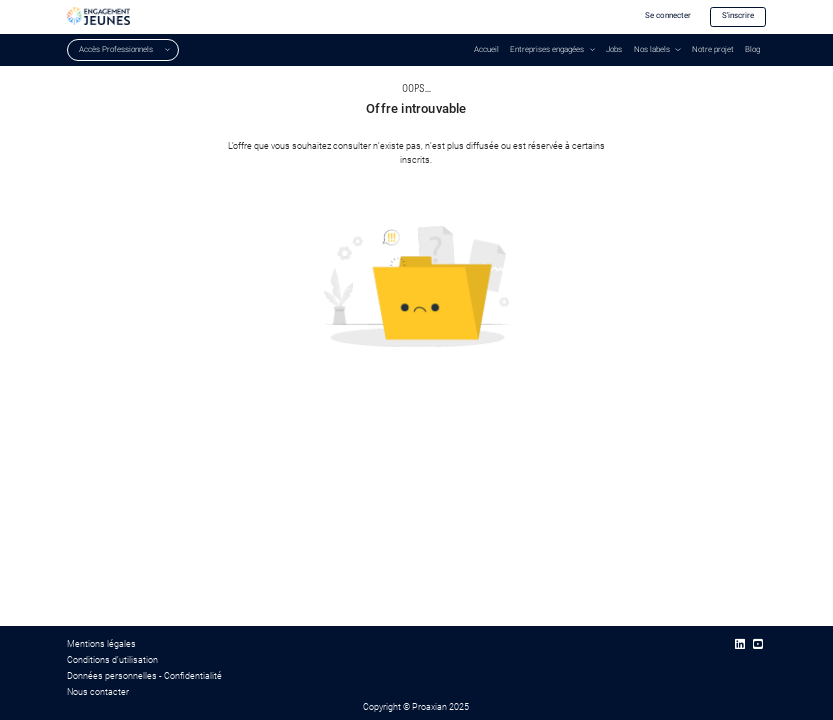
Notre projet (713, 49)
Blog (752, 49)
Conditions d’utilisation (112, 660)
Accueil (486, 49)
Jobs (614, 49)
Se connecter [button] (668, 15)
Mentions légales (101, 644)
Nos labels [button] (652, 49)
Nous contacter (98, 692)
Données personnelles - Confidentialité (144, 676)
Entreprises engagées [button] (547, 49)
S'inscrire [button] (738, 15)
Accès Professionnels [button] (116, 49)
